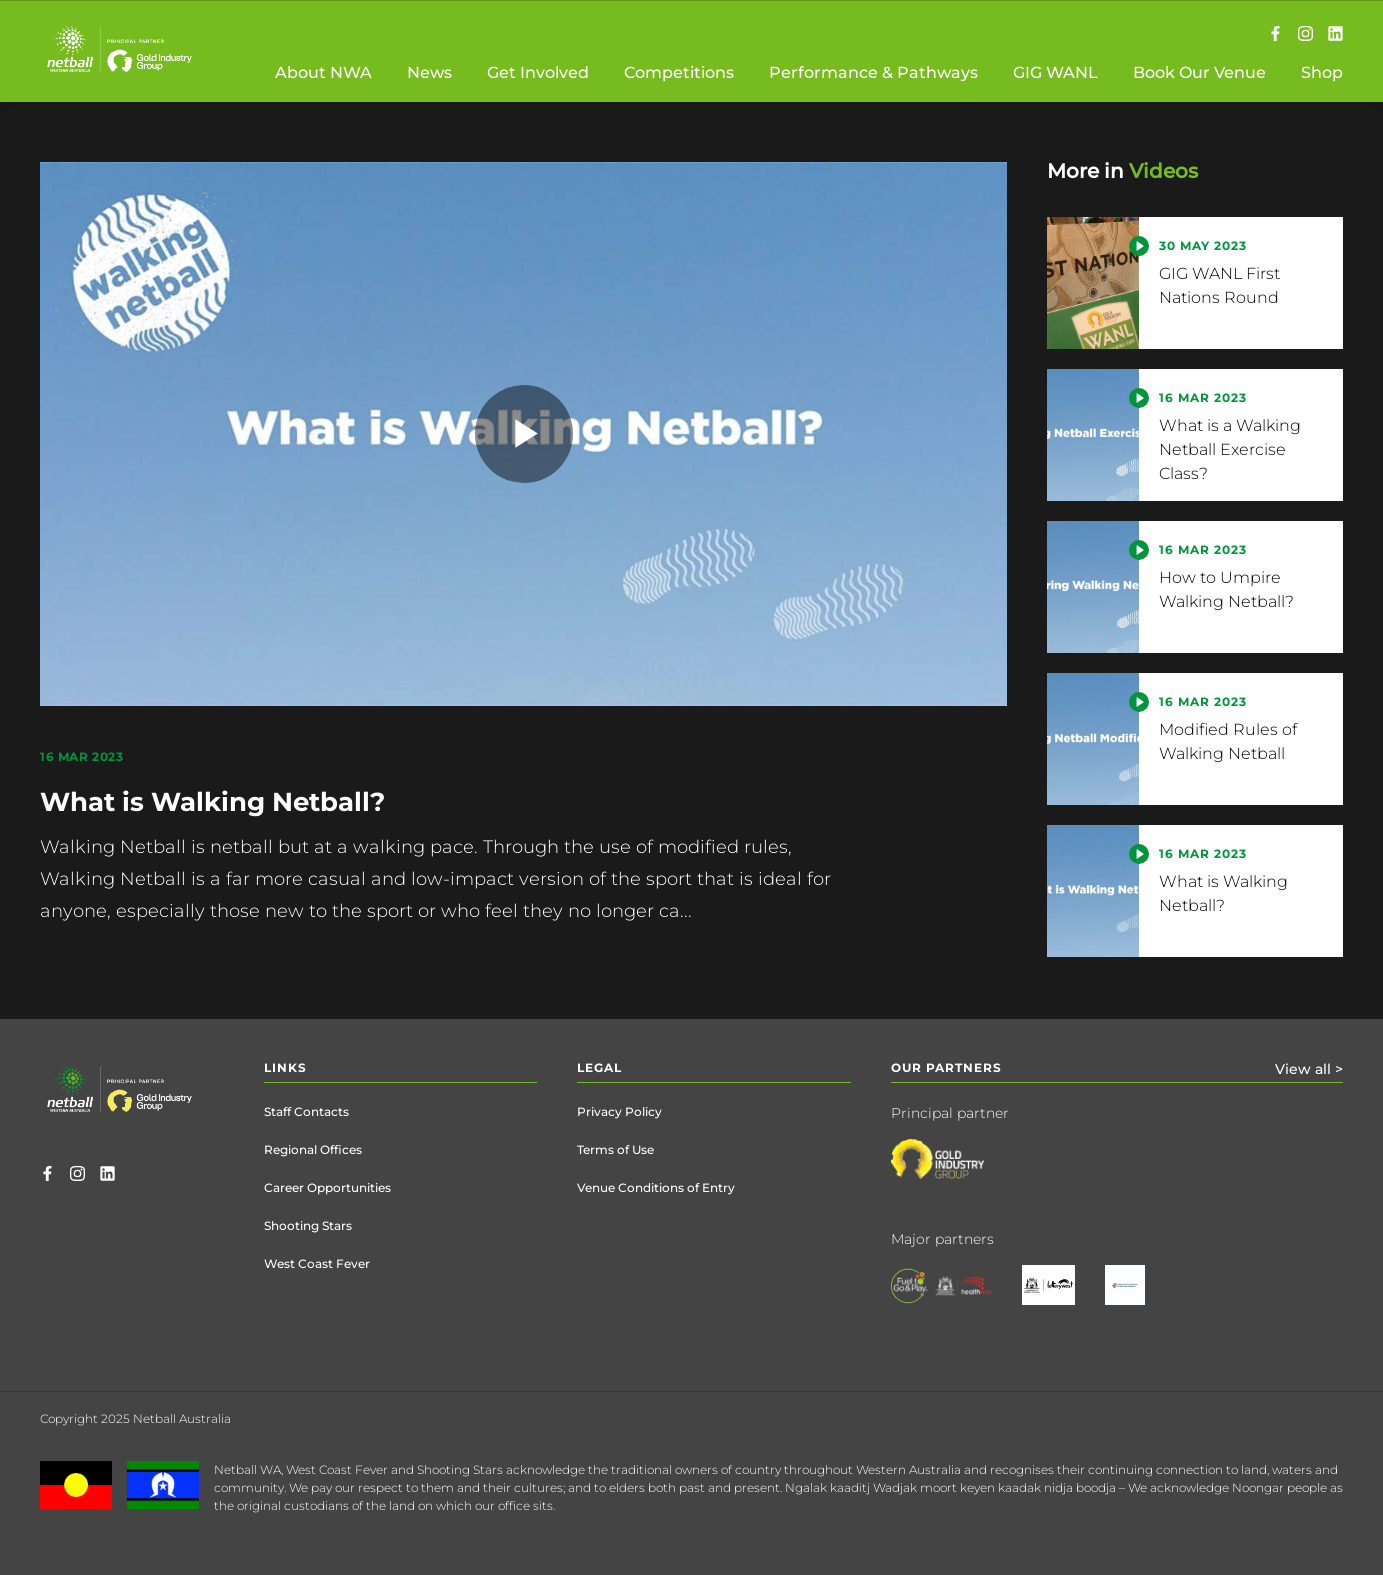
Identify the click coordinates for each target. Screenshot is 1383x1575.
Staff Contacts (306, 1111)
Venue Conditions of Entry (656, 1187)
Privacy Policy (619, 1111)
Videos (1163, 171)
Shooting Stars (308, 1225)
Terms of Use (615, 1149)
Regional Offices (313, 1149)
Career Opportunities (327, 1187)
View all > (1309, 1069)
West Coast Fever (317, 1263)
